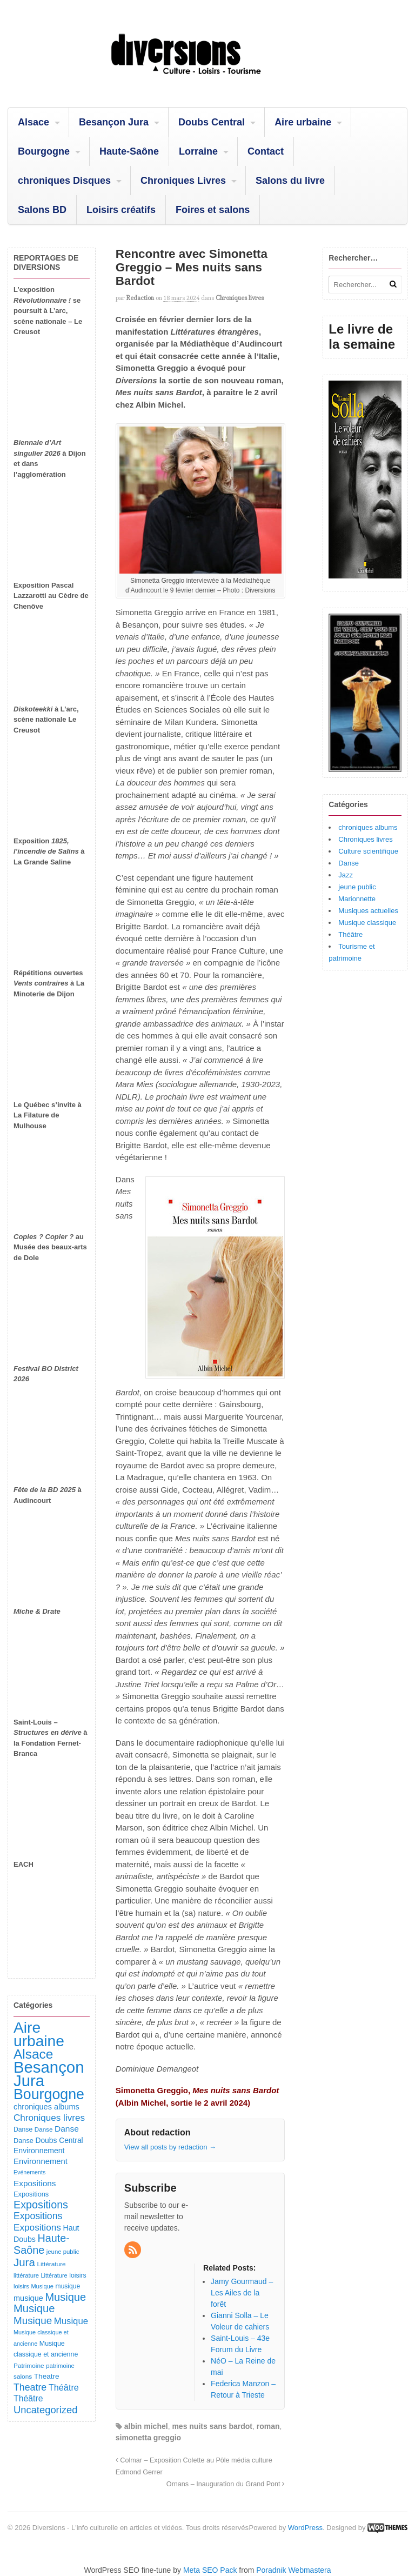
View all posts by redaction (170, 2147)
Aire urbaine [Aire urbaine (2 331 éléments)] (39, 2034)
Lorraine (198, 151)
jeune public (357, 887)
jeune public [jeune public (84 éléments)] (62, 2251)
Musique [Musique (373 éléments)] (33, 2320)
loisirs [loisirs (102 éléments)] (77, 2275)
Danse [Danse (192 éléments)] (67, 2128)
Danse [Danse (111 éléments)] (24, 2140)
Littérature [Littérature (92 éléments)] (51, 2264)
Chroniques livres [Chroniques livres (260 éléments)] (49, 2118)
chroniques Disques (64, 180)
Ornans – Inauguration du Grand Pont (225, 2484)
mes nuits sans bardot (212, 2426)
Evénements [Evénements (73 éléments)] (29, 2172)
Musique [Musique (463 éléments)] (65, 2297)
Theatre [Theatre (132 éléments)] (46, 2376)
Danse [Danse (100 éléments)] (23, 2129)
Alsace (33, 122)
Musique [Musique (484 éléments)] (34, 2308)
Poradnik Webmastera (293, 2570)
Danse (348, 863)
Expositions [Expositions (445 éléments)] (41, 2205)
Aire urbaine (303, 122)
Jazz (345, 875)
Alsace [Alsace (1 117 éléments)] (33, 2054)
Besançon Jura (114, 122)
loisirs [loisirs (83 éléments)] (21, 2286)
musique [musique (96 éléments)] (68, 2286)
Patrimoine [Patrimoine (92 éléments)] (29, 2365)
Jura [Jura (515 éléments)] (24, 2262)
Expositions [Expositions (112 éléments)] (31, 2194)
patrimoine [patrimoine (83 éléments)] (60, 2365)
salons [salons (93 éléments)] (23, 2376)
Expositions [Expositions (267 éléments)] (37, 2227)
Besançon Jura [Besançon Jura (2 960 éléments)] (49, 2074)
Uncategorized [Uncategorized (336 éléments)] (45, 2409)
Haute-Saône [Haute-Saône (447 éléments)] (42, 2244)
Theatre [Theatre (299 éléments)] (30, 2387)
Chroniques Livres (183, 180)
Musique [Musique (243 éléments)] (71, 2321)
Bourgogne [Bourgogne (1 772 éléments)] (49, 2094)
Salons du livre (290, 180)
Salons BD (42, 209)
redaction (140, 298)
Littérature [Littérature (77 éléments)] (54, 2275)
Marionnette (357, 899)
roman (268, 2426)
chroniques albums (367, 827)
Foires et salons (213, 209)
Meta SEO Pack (210, 2570)
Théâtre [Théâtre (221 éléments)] (64, 2387)
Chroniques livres (240, 298)
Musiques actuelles (368, 911)
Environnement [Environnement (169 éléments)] (41, 2161)
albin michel (146, 2426)
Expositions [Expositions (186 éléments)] (35, 2183)
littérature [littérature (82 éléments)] (26, 2275)
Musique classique (367, 922)
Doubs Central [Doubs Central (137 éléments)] (59, 2140)
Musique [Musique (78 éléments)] (42, 2286)
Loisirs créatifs (121, 209)
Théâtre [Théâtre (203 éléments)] (28, 2398)
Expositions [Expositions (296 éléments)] (38, 2216)
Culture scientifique (368, 851)
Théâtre (350, 934)
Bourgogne (44, 151)
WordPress (305, 2528)
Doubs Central (211, 122)
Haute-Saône (129, 151)
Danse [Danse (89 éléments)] (44, 2129)
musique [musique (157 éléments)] (28, 2298)
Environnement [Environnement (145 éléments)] (39, 2150)
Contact (265, 151)
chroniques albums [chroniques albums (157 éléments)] (46, 2106)
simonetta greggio (148, 2437)
